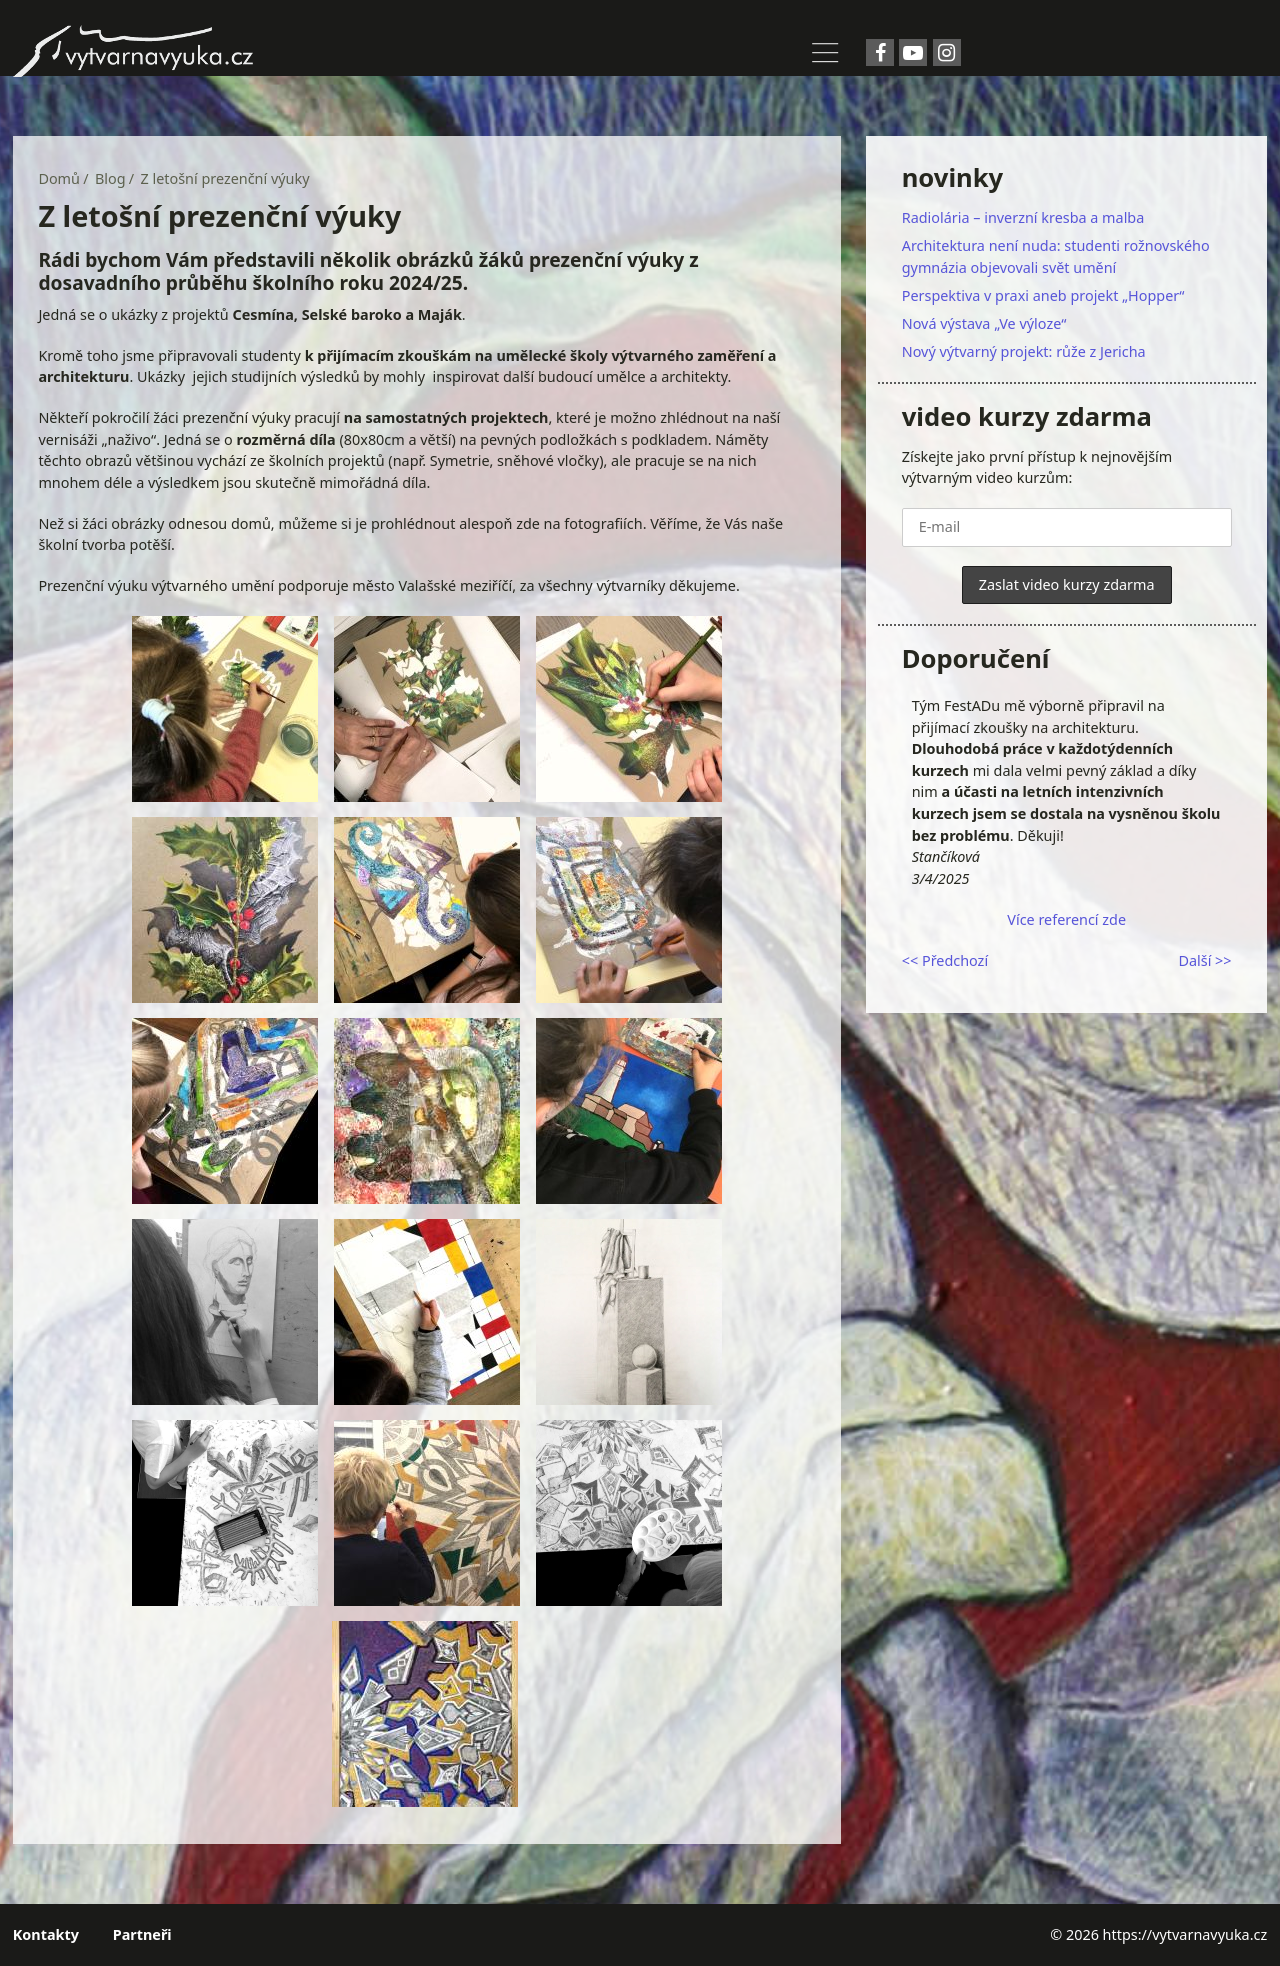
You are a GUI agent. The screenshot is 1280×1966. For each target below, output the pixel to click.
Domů (59, 178)
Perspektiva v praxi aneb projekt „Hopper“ (1043, 295)
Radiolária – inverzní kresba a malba (1023, 217)
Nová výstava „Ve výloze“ (984, 323)
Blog (110, 178)
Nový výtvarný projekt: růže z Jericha (1024, 351)
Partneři (142, 1934)
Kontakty (46, 1934)
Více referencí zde (1066, 919)
